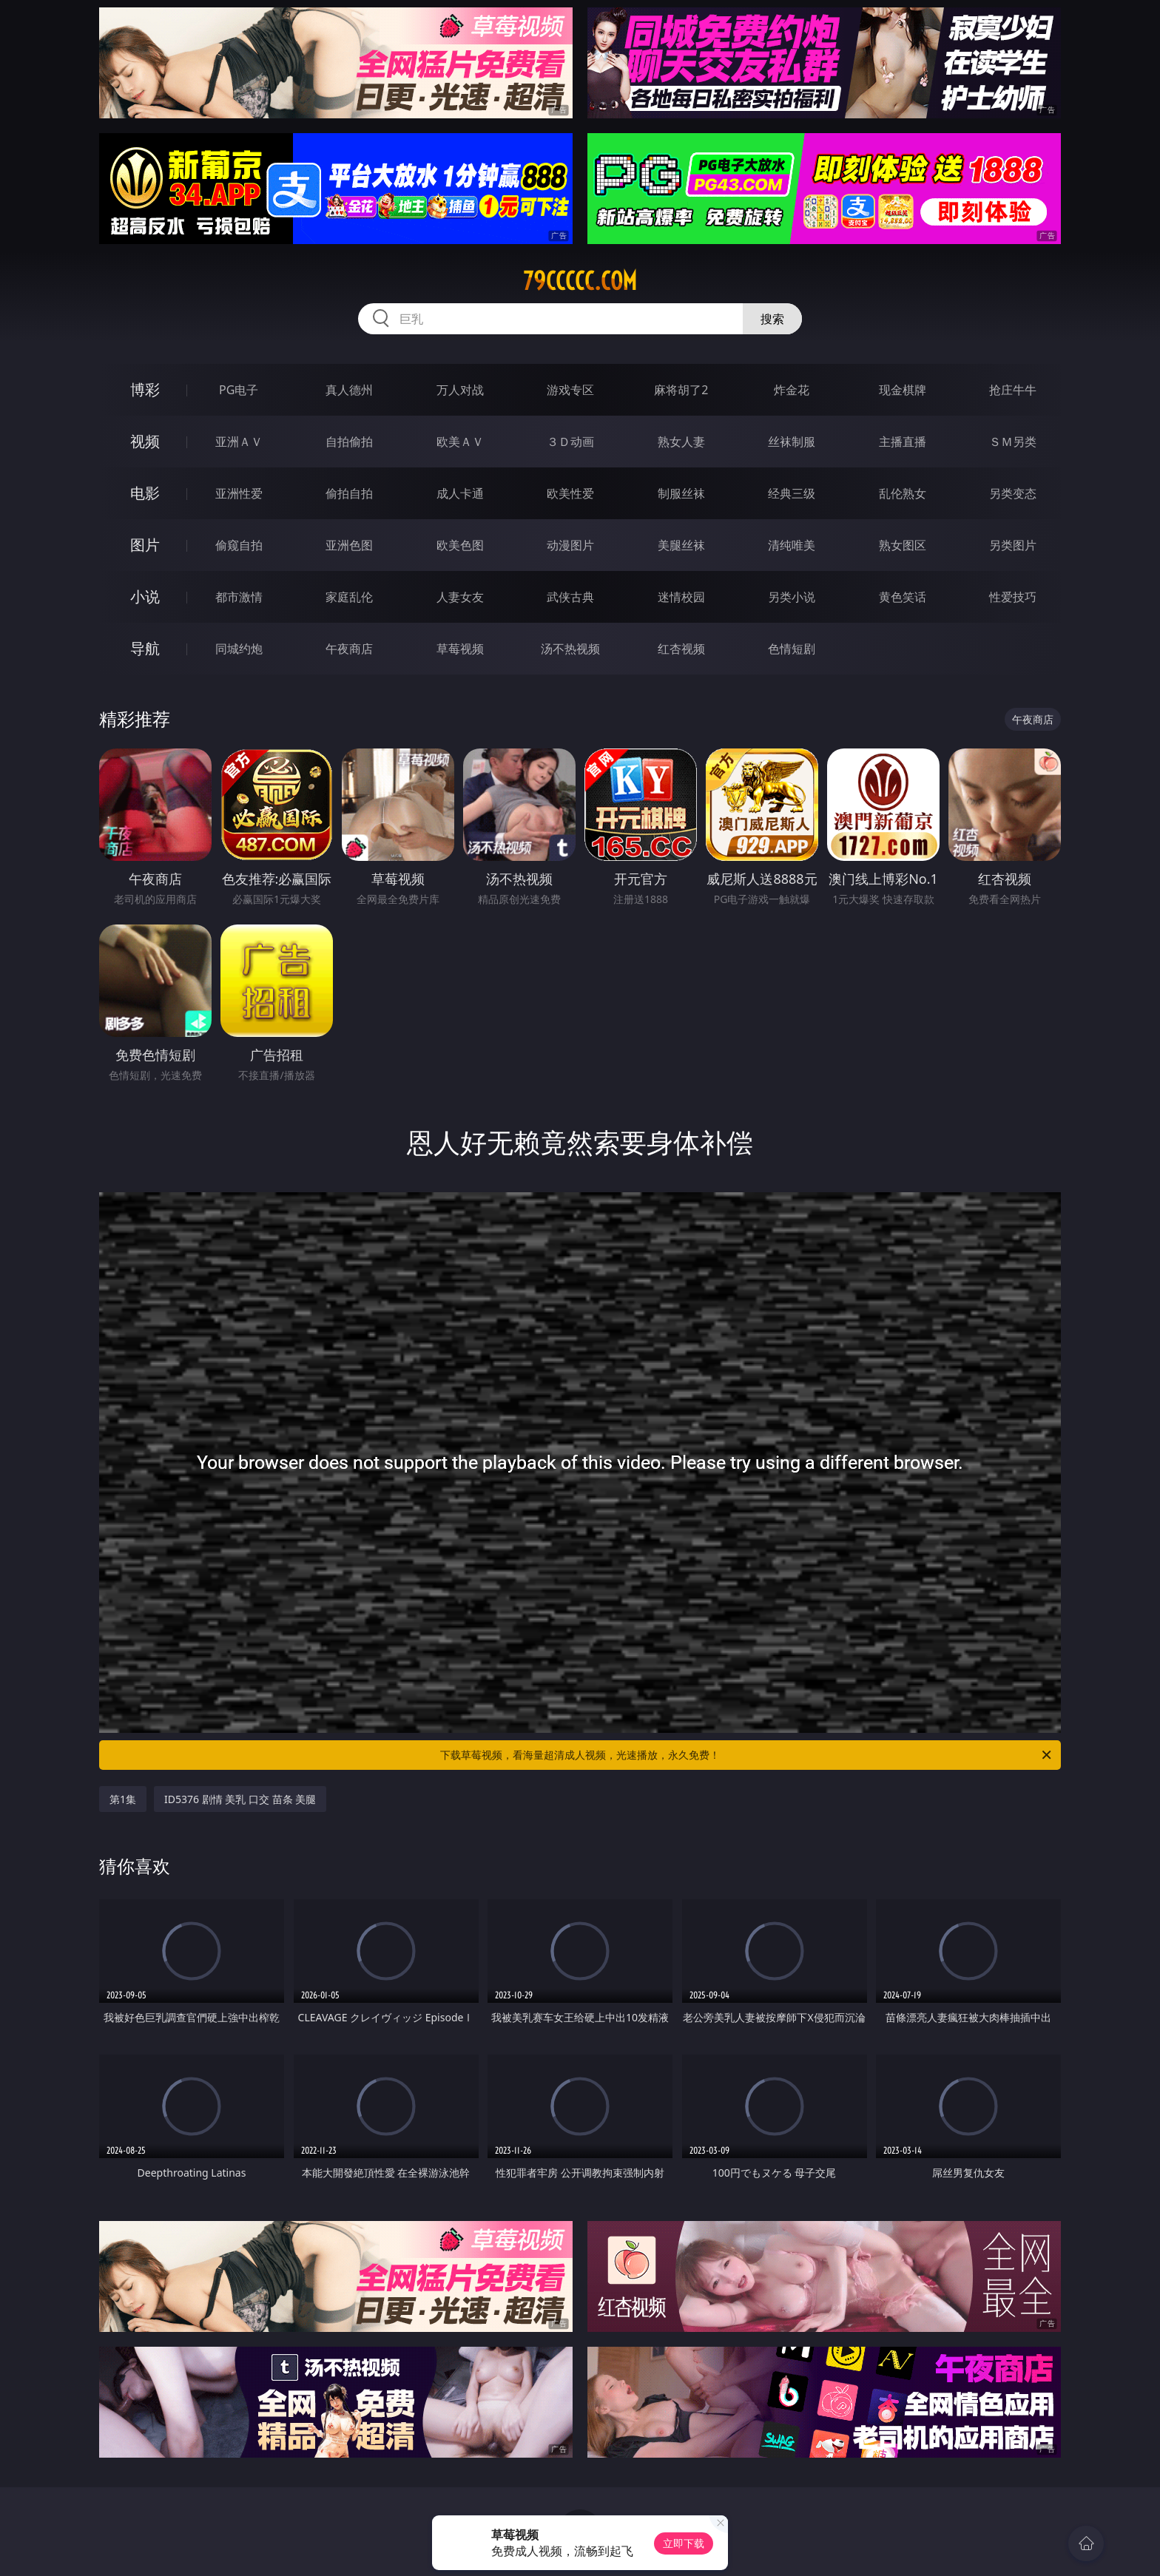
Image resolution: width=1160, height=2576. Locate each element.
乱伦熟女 (902, 493)
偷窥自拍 (239, 545)
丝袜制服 (791, 441)
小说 (145, 596)
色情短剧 (791, 648)
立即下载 (683, 2543)
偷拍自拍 (349, 493)
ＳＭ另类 (1012, 441)
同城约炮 (239, 648)
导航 (145, 648)
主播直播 (902, 441)
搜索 (772, 319)
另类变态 (1012, 493)
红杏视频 (681, 648)
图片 (145, 545)
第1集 (122, 1799)
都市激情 (239, 597)
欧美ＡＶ (460, 441)
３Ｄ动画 (570, 441)
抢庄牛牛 (1012, 390)
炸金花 (791, 390)
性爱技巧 (1012, 597)
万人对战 (460, 390)
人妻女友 (460, 597)
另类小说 (791, 597)
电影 (145, 493)
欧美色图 (460, 545)
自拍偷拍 (349, 441)
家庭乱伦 (349, 597)
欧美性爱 (570, 493)
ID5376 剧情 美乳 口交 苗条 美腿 (240, 1799)
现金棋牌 (902, 390)
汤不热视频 (570, 648)
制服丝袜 (681, 493)
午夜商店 (349, 648)
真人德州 (349, 390)
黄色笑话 (902, 597)
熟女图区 (902, 545)
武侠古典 (570, 597)
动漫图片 (570, 545)
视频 (145, 441)
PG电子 (238, 390)
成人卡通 (460, 493)
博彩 (145, 389)
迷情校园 (681, 597)
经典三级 (791, 493)
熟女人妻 (681, 441)
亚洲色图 (349, 545)
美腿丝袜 (681, 545)
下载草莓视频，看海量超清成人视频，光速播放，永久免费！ (746, 1755)
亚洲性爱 (239, 493)
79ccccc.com (580, 281)
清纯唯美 (791, 545)
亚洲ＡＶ (239, 441)
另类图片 (1012, 545)
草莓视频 (460, 648)
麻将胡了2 (681, 390)
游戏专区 (570, 390)
